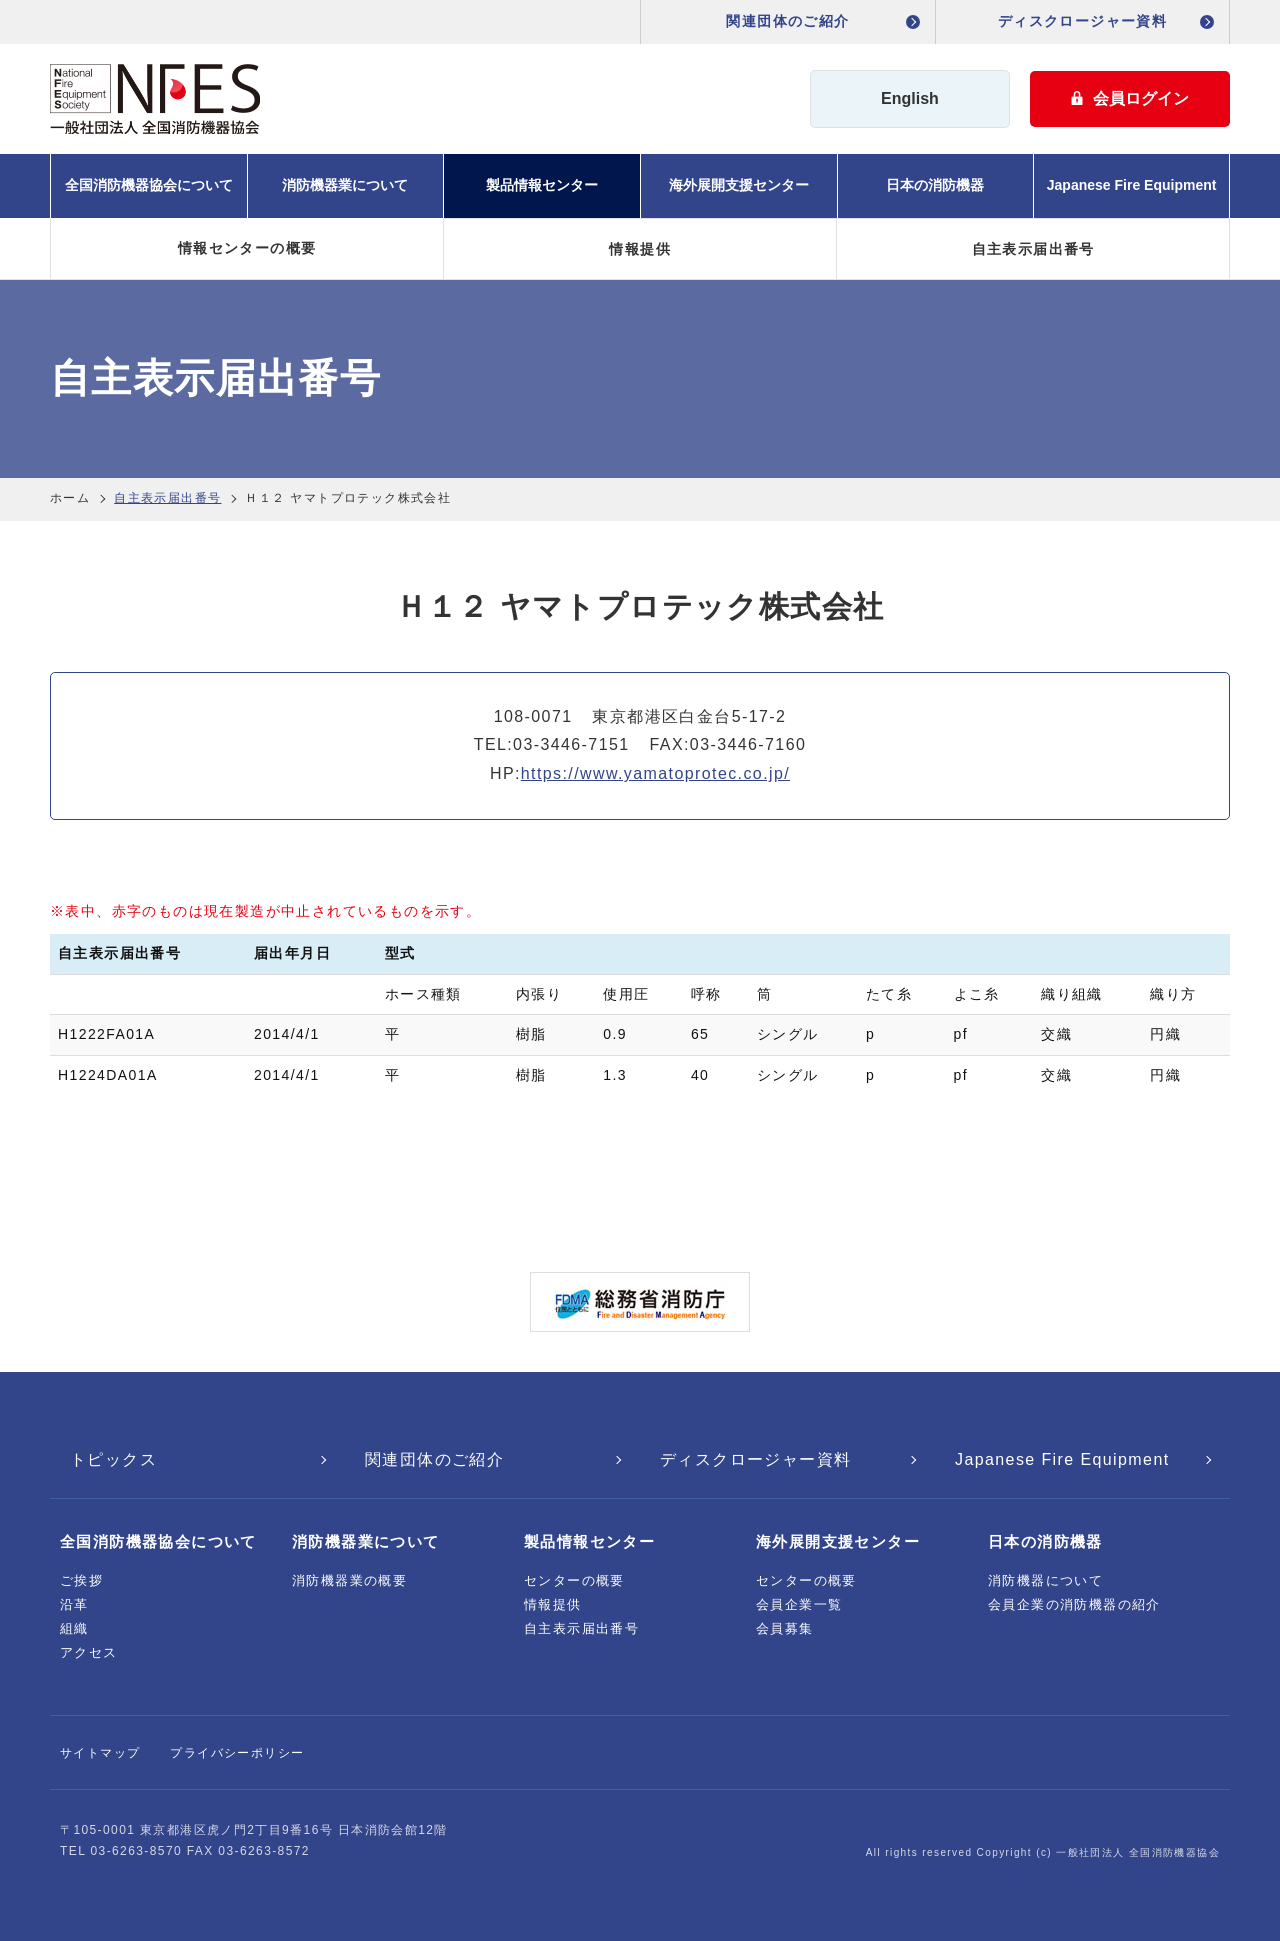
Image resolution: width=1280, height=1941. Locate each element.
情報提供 (640, 249)
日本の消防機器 (935, 185)
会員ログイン (1130, 98)
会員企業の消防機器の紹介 (1074, 1604)
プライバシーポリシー (237, 1753)
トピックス (113, 1459)
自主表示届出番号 (1033, 249)
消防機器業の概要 (349, 1580)
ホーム (70, 498)
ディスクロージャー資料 (1082, 21)
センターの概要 (574, 1580)
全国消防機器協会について (149, 185)
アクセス (89, 1652)
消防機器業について (345, 185)
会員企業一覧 (799, 1604)
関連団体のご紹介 (787, 21)
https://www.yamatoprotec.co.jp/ (655, 773)
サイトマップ (100, 1753)
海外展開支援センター (739, 185)
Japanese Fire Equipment (1132, 185)
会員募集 (785, 1628)
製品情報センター (542, 185)
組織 (74, 1628)
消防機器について (1045, 1580)
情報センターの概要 (247, 248)
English (910, 98)
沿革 (74, 1604)
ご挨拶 (81, 1580)
